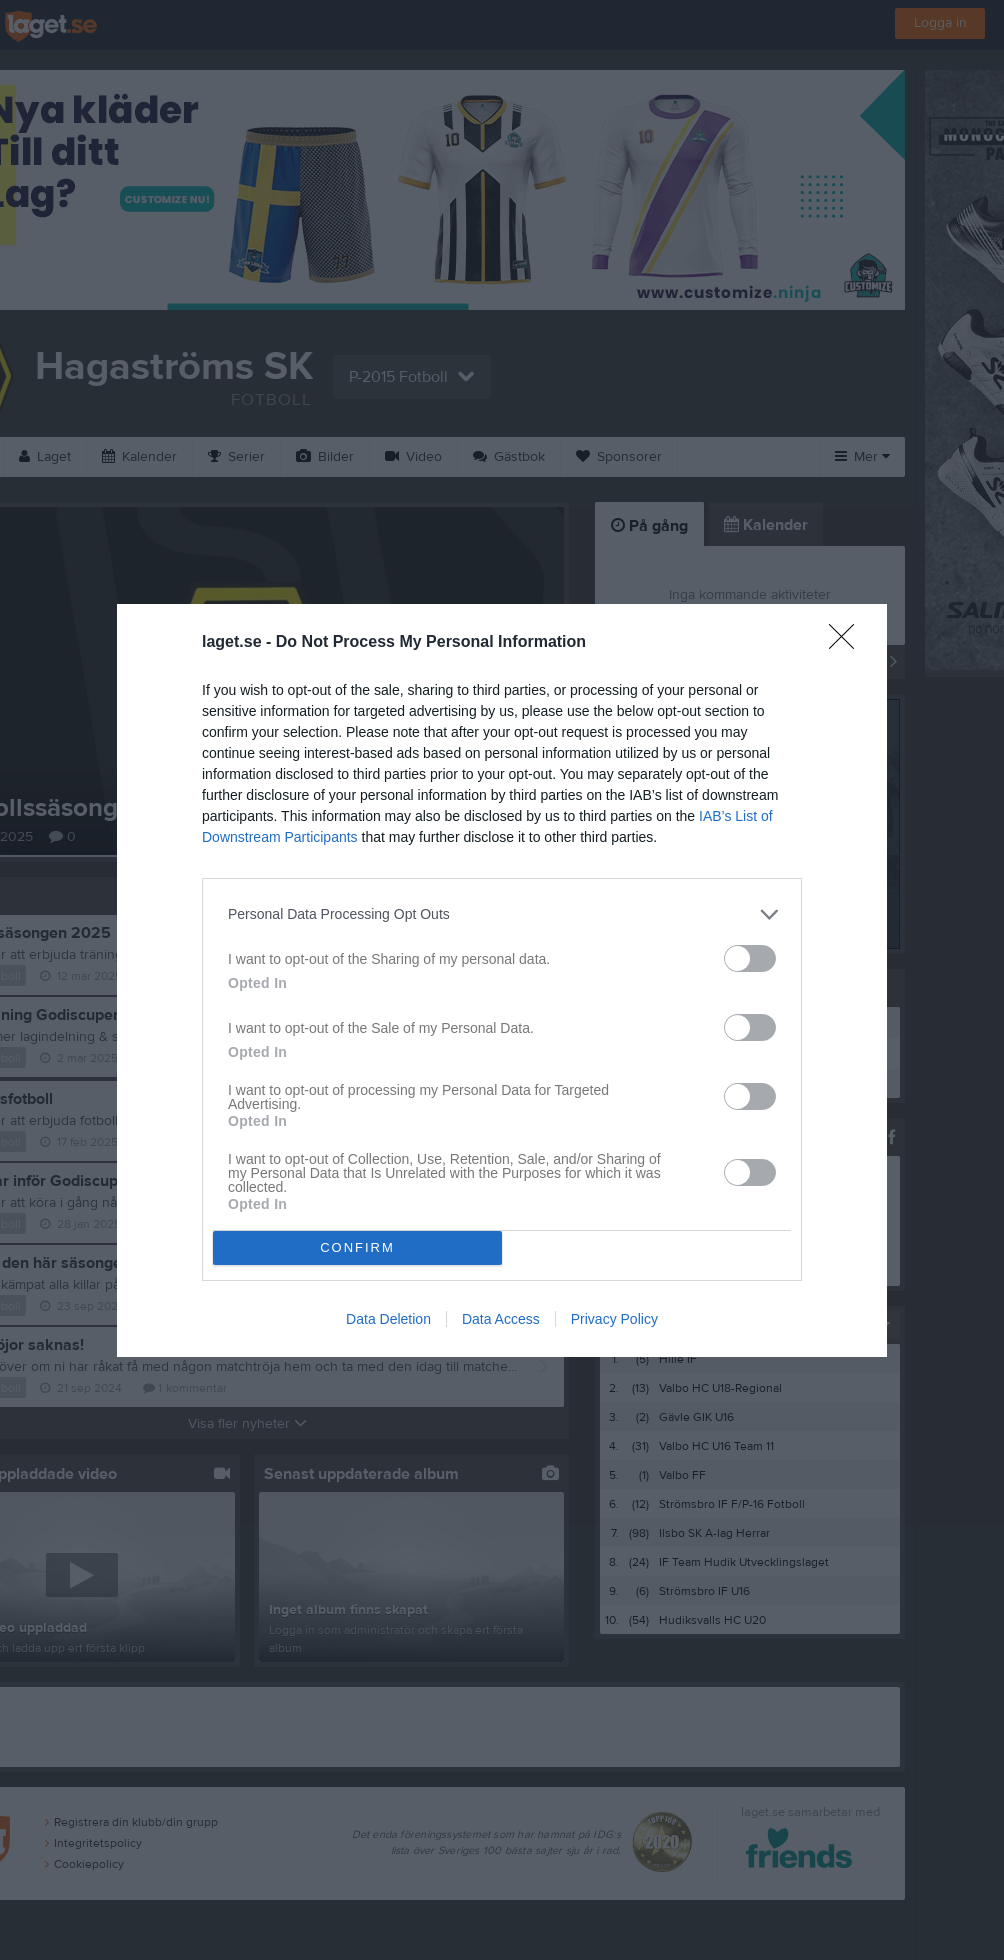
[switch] (750, 958)
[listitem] (502, 914)
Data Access (501, 1319)
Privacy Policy (614, 1319)
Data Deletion (388, 1319)
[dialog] (502, 980)
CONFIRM (357, 1247)
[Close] (848, 643)
